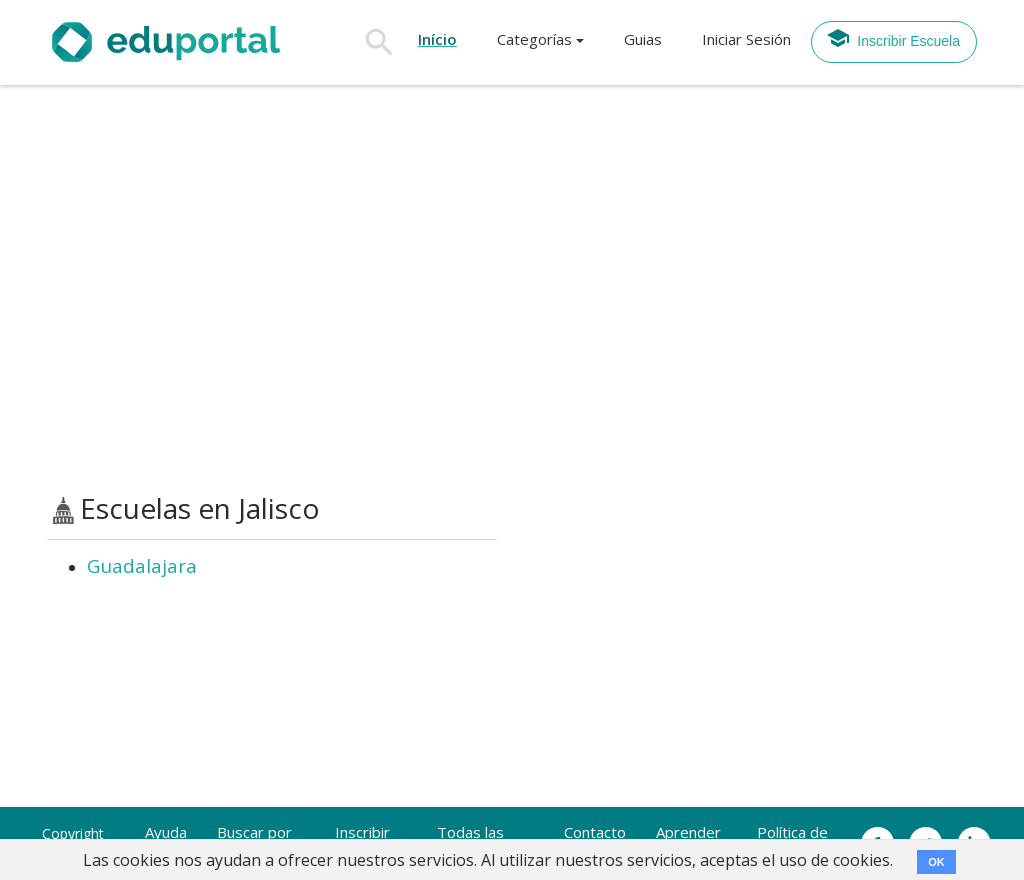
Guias (643, 39)
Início (437, 39)
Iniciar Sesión (746, 39)
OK (936, 862)
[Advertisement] (512, 289)
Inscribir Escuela (893, 38)
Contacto (595, 832)
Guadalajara (142, 566)
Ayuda (166, 832)
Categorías (534, 39)
